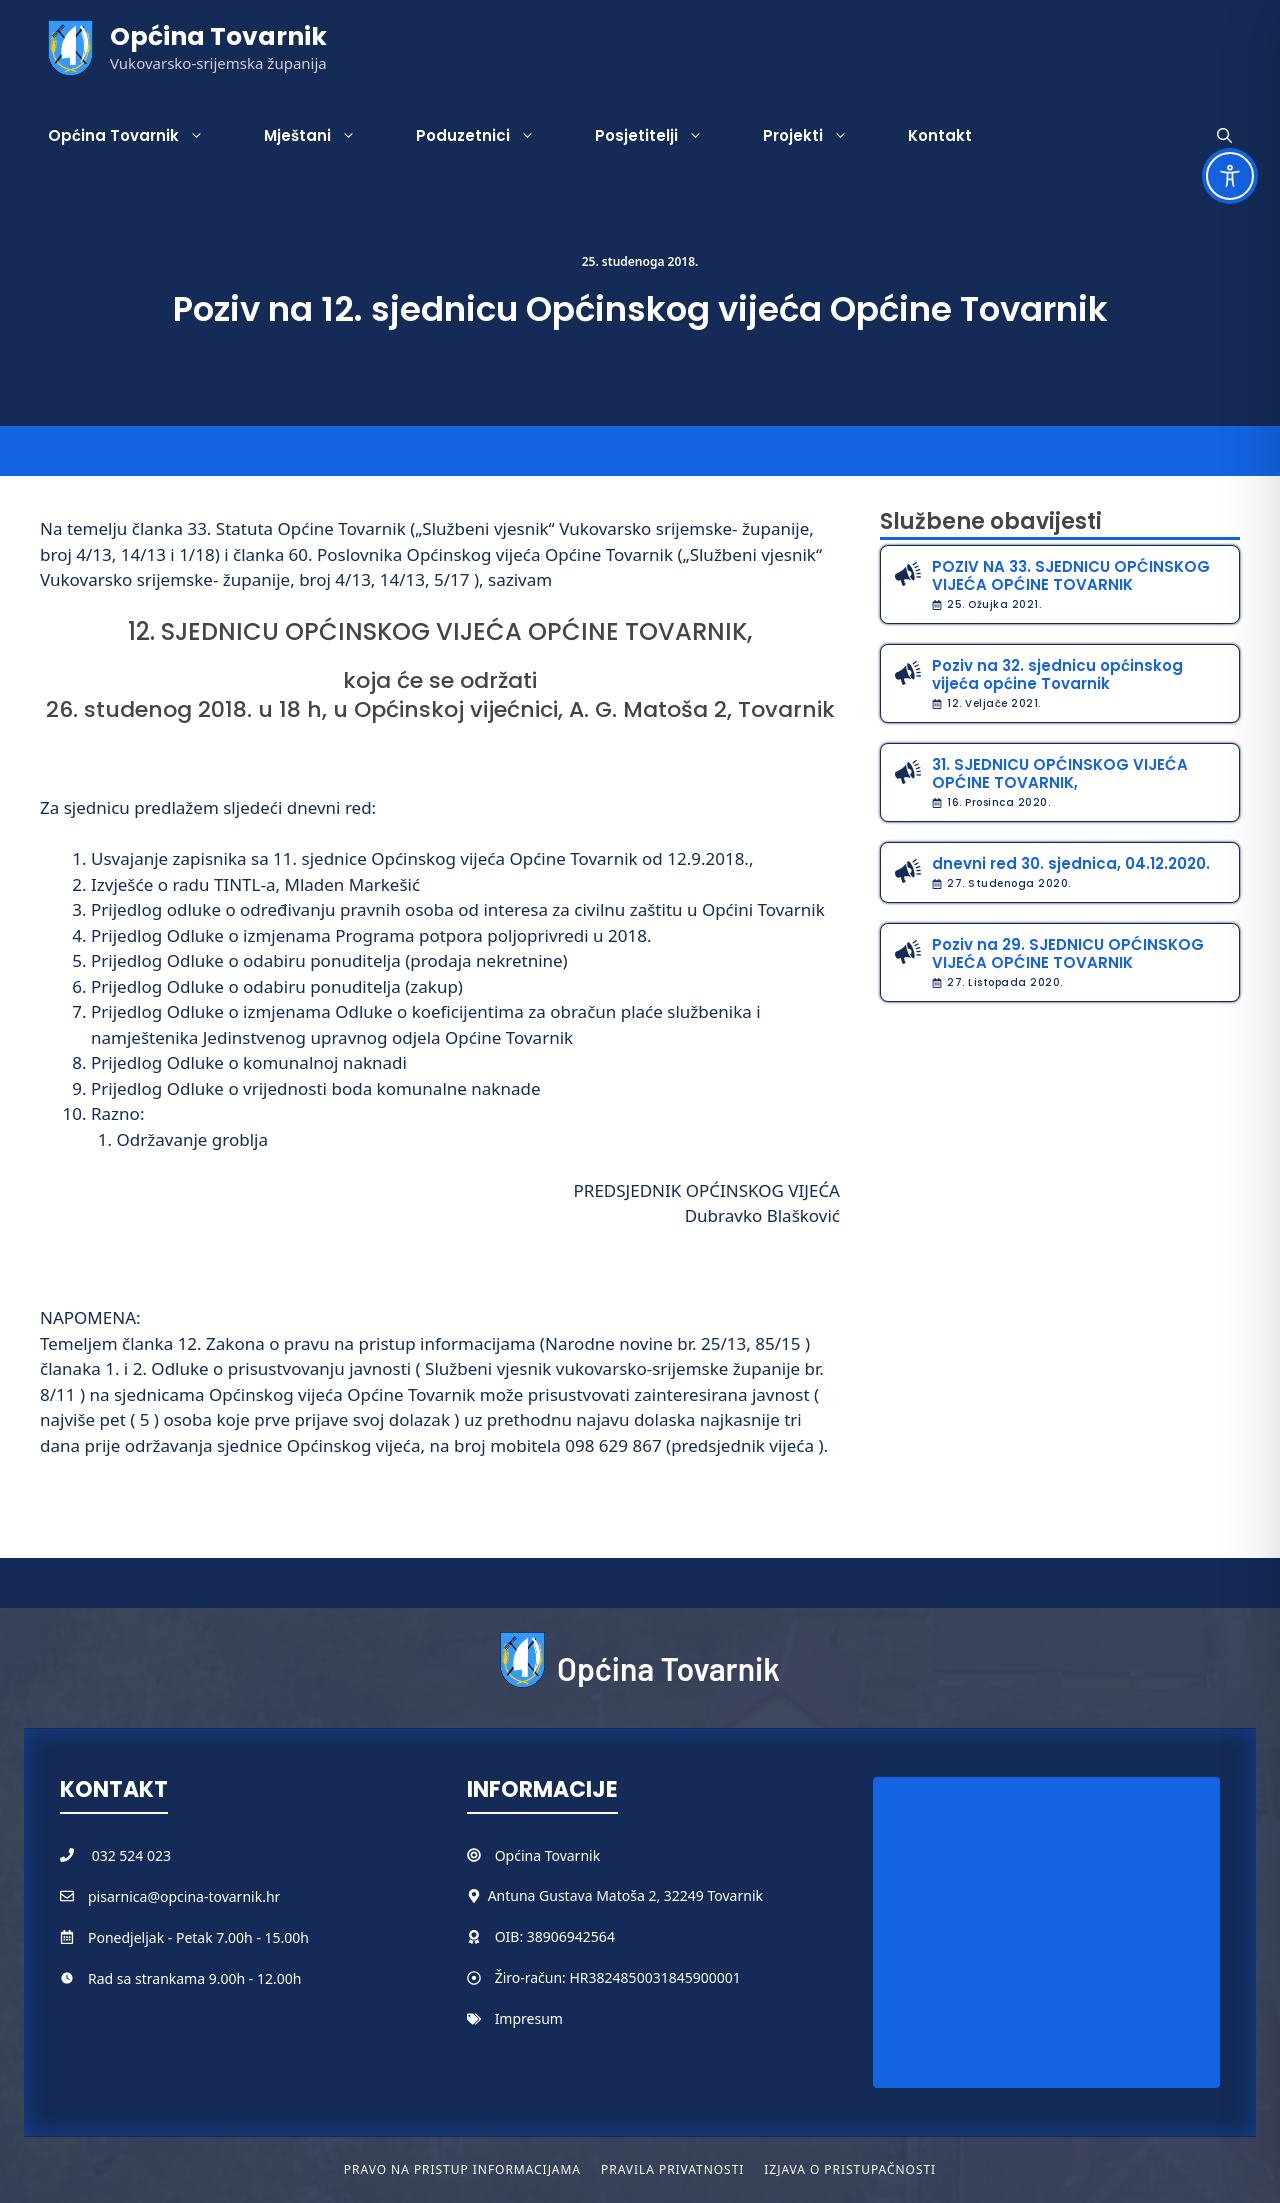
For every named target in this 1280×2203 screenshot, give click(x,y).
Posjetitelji (664, 136)
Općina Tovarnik (218, 36)
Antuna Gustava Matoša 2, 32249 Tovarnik (625, 1895)
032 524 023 (131, 1855)
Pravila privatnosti (672, 2169)
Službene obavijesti (991, 521)
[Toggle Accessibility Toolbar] (1230, 176)
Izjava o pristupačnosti (850, 2169)
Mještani (325, 136)
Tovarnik (572, 1855)
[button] (1224, 136)
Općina (520, 1855)
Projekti (820, 136)
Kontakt (940, 135)
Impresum (529, 2018)
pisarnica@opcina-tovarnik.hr (184, 1896)
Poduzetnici (490, 136)
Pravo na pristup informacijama (462, 2169)
